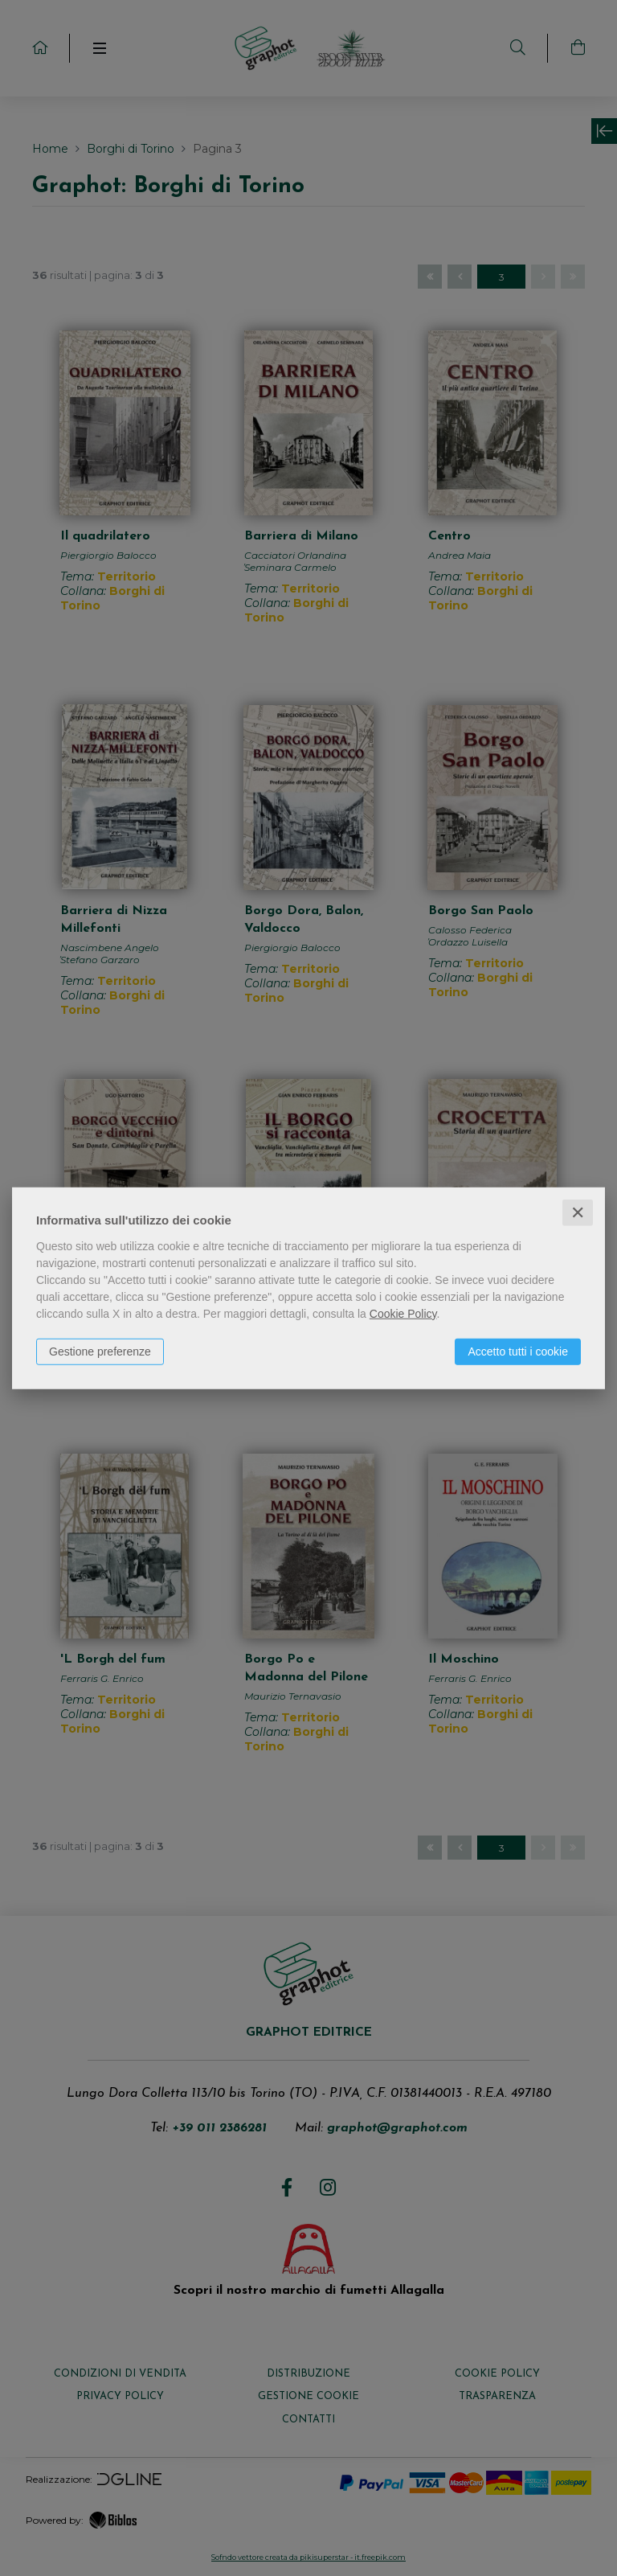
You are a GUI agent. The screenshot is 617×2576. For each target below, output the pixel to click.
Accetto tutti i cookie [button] (518, 1350)
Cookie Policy (403, 1312)
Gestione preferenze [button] (100, 1350)
